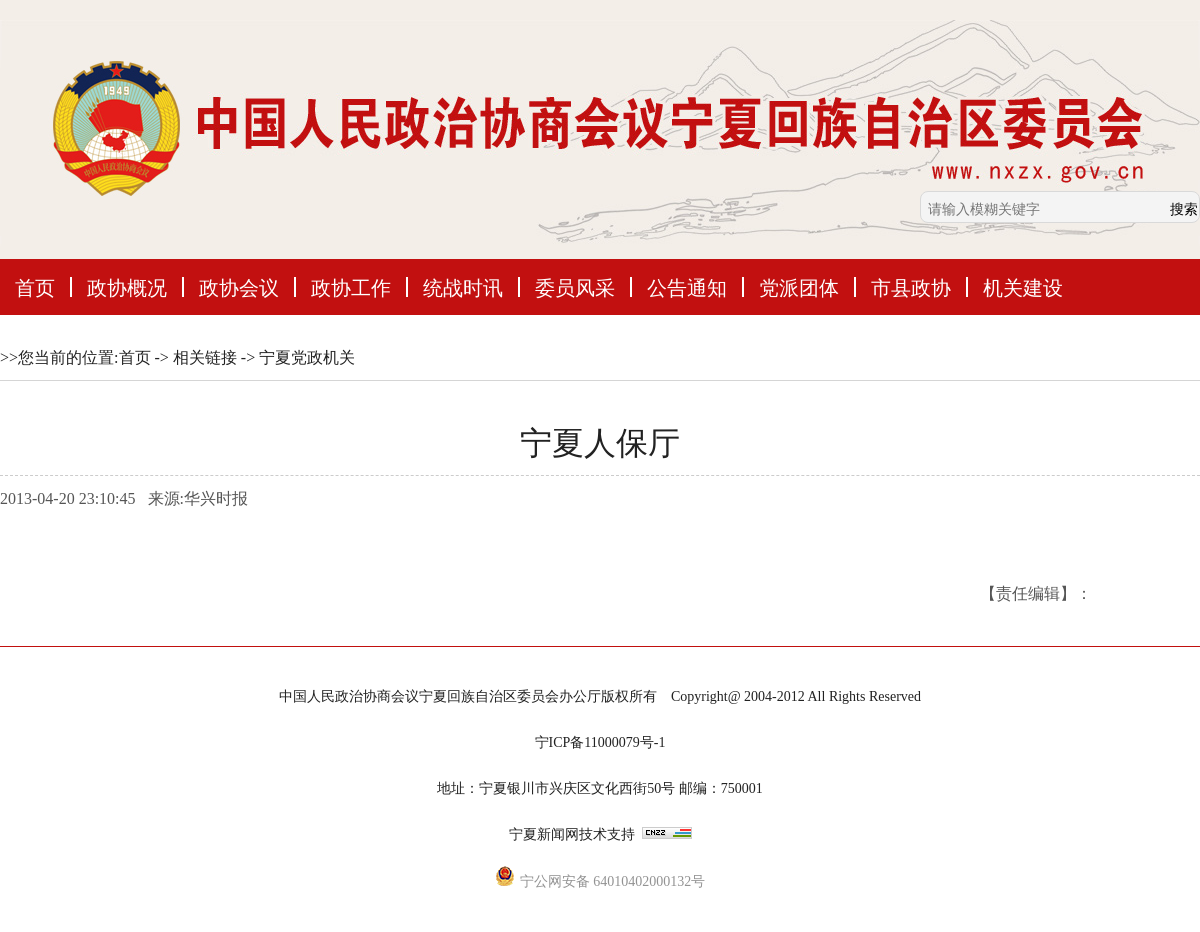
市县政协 (911, 287)
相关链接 (205, 357)
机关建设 (1023, 287)
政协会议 (239, 287)
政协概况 (127, 287)
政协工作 (351, 287)
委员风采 (575, 287)
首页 (35, 287)
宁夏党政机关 (307, 357)
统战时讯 (463, 287)
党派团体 (799, 287)
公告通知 (687, 287)
